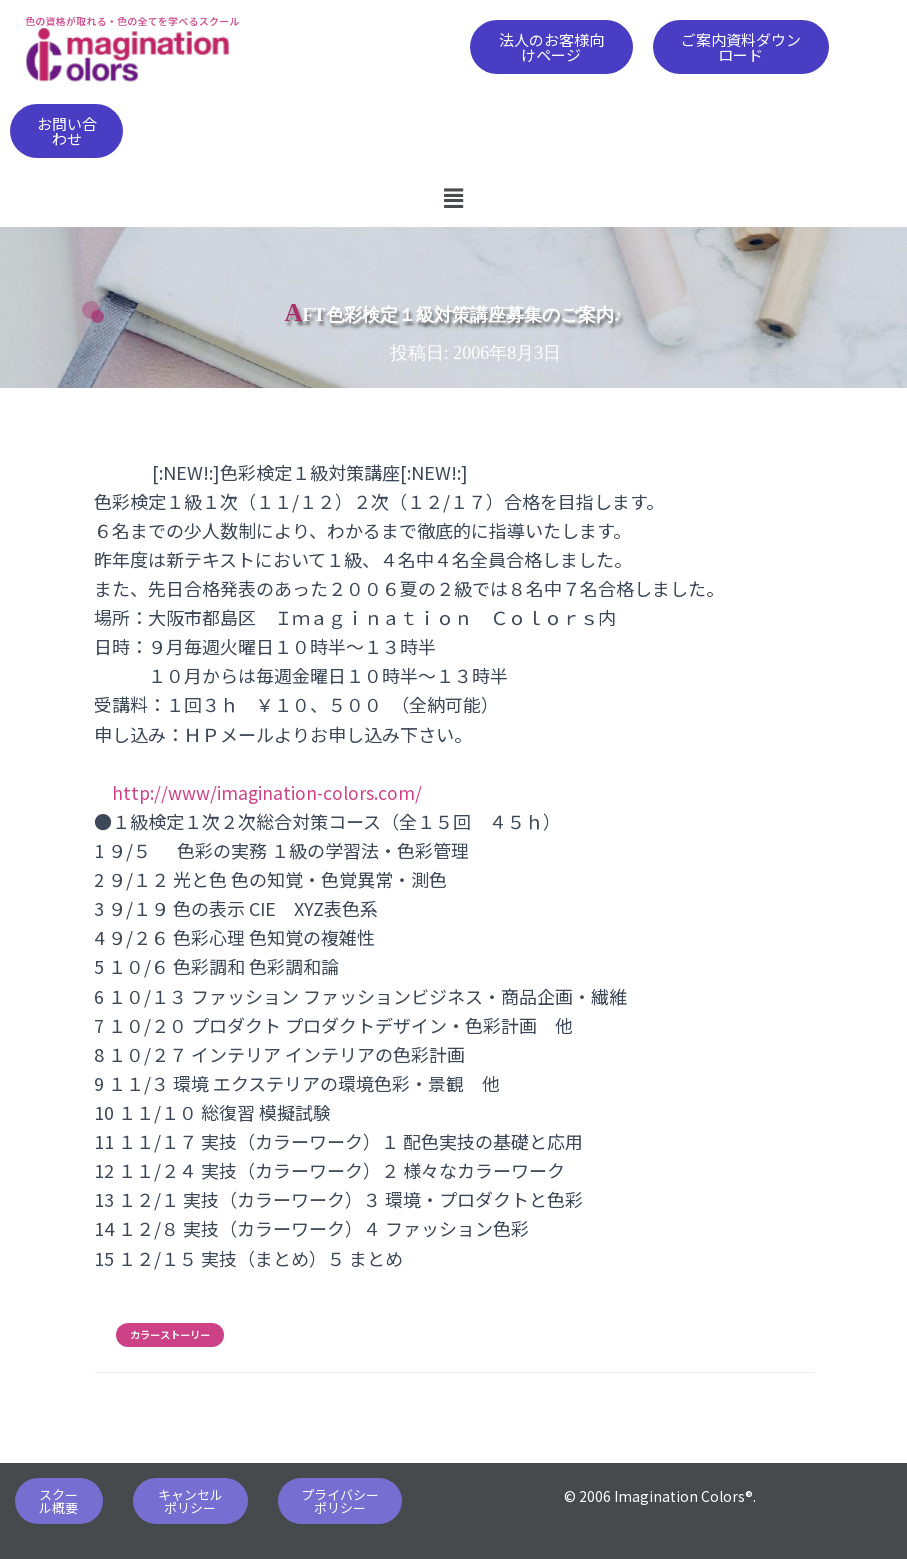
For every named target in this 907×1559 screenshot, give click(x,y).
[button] (551, 47)
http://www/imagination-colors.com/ (268, 792)
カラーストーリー (170, 1335)
